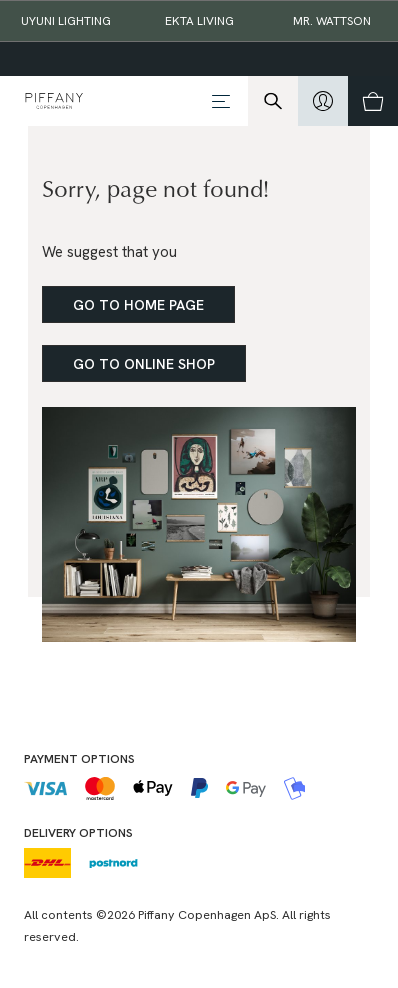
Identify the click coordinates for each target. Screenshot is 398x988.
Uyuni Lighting (66, 21)
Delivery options (78, 833)
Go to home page (138, 305)
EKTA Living (199, 21)
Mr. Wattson (332, 21)
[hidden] (323, 101)
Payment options (79, 759)
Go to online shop (144, 364)
